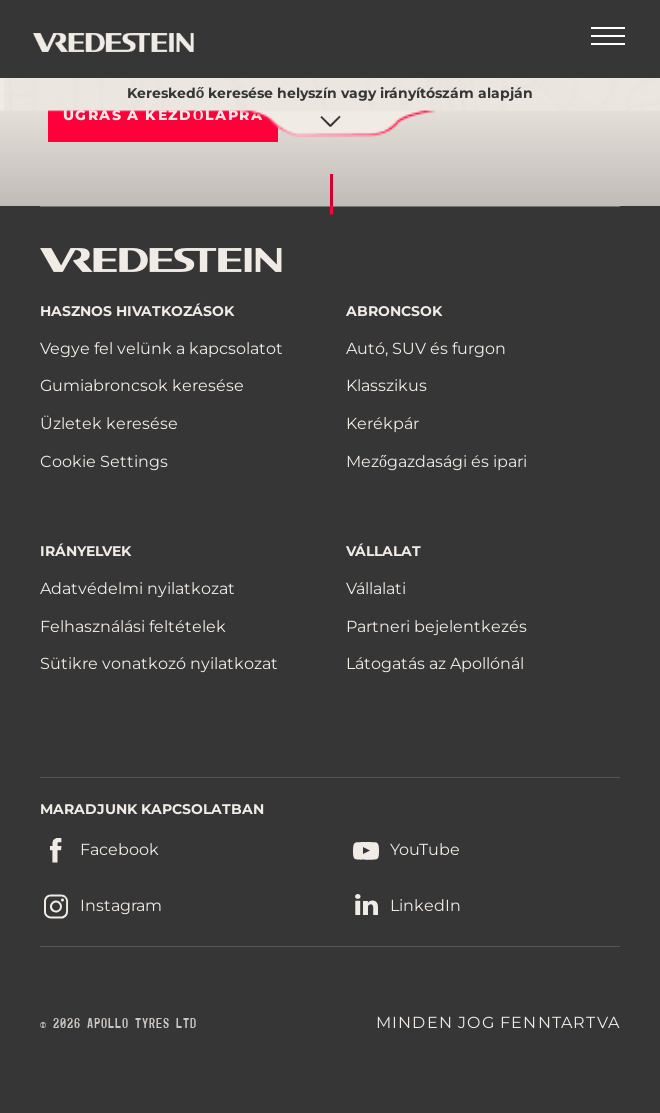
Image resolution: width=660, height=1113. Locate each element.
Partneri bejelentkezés (436, 626)
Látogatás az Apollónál (435, 663)
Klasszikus (386, 385)
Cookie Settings (104, 462)
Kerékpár (382, 423)
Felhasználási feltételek (133, 626)
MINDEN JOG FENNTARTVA (498, 1022)
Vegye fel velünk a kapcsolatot (161, 348)
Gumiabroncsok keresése (142, 385)
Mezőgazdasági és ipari (436, 461)
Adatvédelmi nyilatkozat (137, 588)
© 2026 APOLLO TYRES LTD (118, 1024)
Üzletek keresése (109, 423)
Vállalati (376, 588)
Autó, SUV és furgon (426, 348)
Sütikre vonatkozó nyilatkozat (159, 663)
